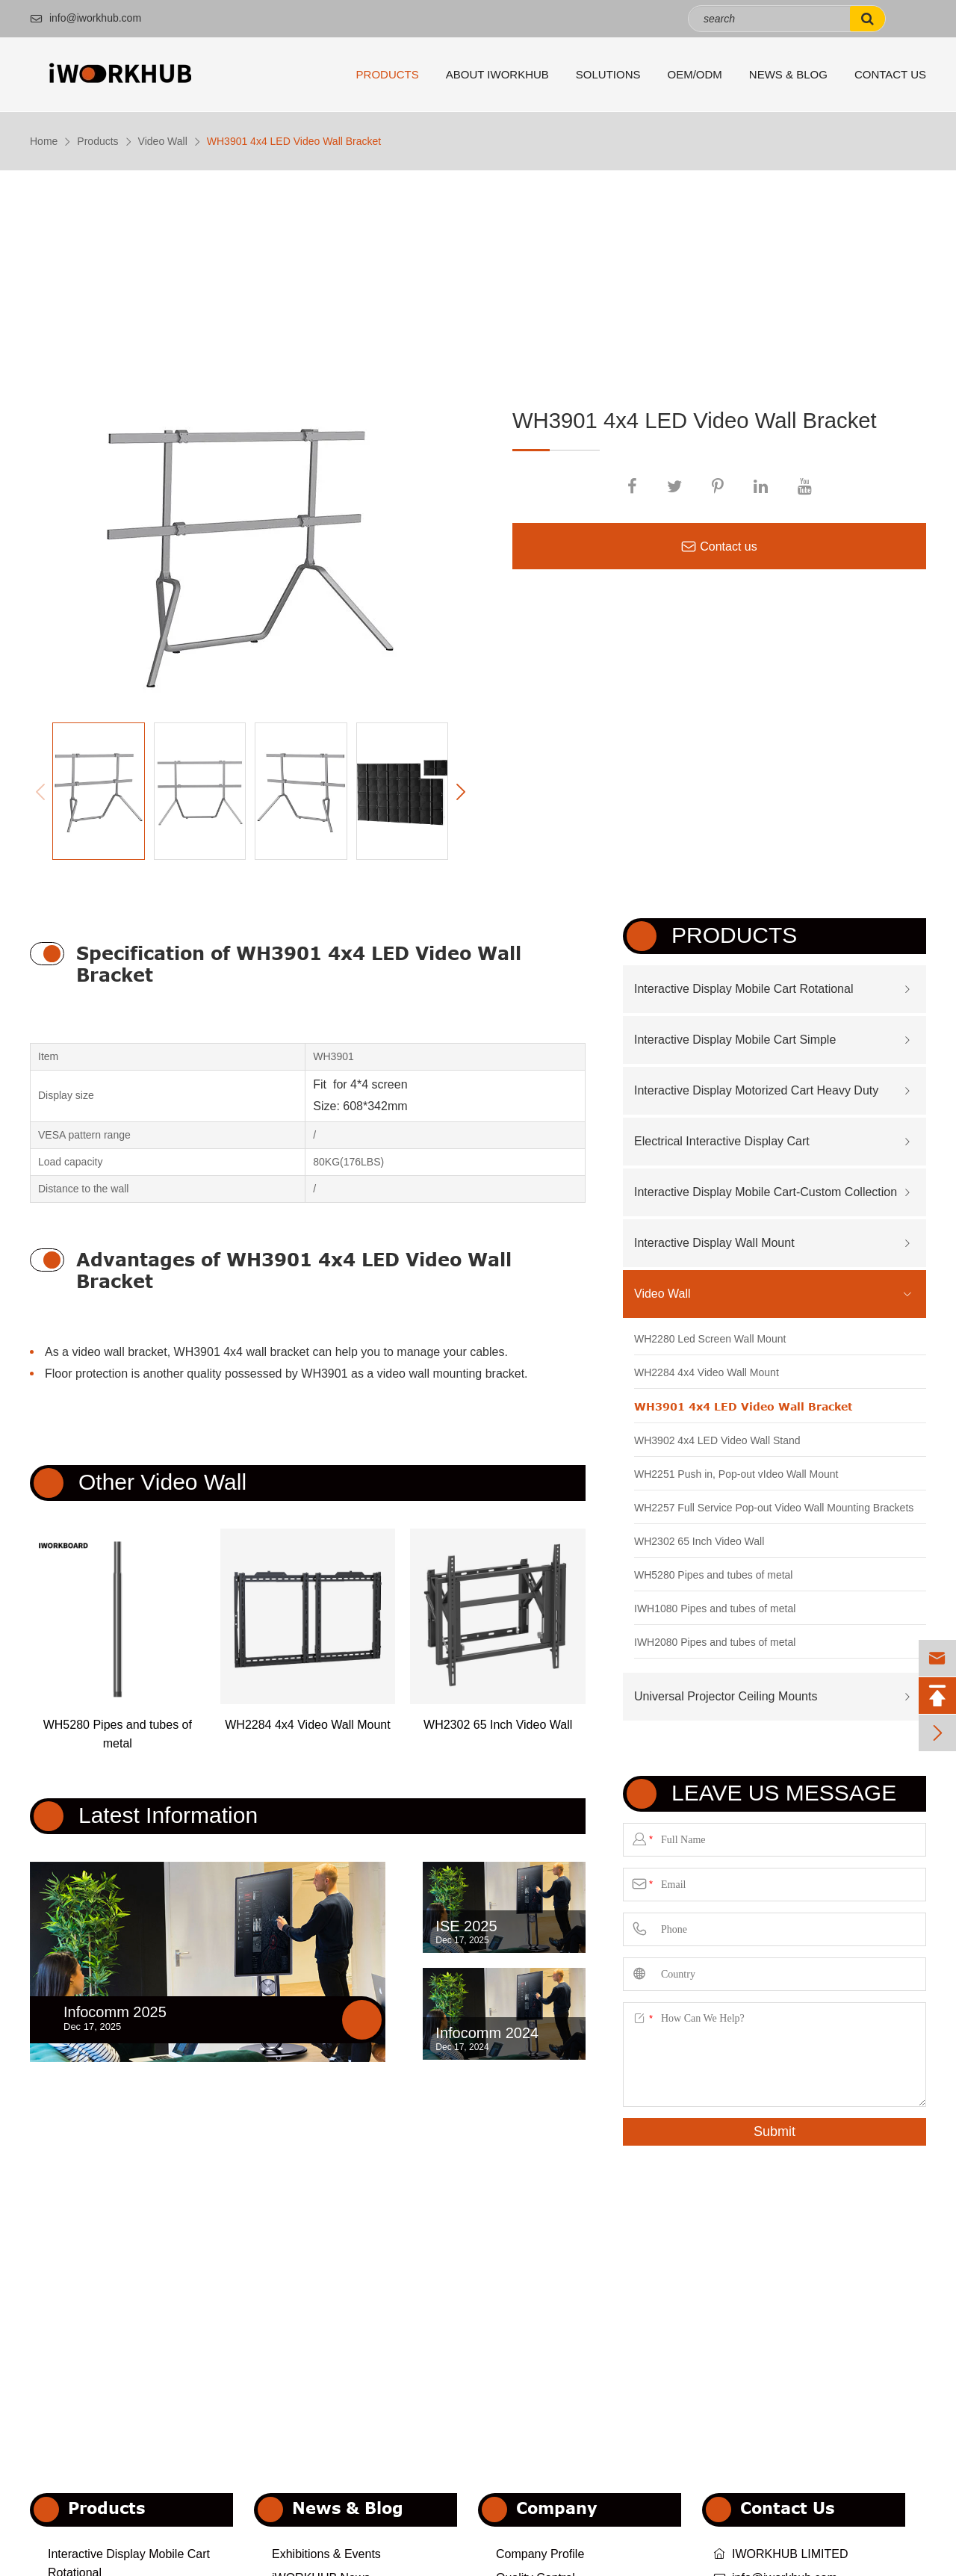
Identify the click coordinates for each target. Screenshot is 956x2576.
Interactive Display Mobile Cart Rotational (743, 988)
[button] (460, 792)
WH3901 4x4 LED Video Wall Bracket (294, 141)
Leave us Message (783, 1792)
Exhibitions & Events (326, 2554)
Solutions (608, 74)
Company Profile (540, 2554)
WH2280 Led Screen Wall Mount (710, 1339)
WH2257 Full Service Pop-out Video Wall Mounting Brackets (773, 1508)
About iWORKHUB (497, 74)
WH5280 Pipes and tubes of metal (117, 1734)
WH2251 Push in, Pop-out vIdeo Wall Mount (736, 1474)
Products (387, 74)
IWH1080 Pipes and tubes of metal (714, 1608)
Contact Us (890, 74)
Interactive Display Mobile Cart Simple (735, 1039)
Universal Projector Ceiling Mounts (725, 1696)
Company (557, 2507)
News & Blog (788, 74)
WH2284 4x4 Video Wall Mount (307, 1724)
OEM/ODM (695, 74)
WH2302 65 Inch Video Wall (497, 1724)
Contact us (719, 546)
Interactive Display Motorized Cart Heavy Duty (756, 1090)
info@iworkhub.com (85, 18)
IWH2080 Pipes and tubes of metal (714, 1642)
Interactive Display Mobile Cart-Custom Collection (765, 1192)
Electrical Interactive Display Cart (722, 1141)
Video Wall (162, 141)
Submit (774, 2131)
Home (44, 141)
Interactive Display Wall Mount (714, 1242)
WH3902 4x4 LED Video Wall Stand (717, 1440)
